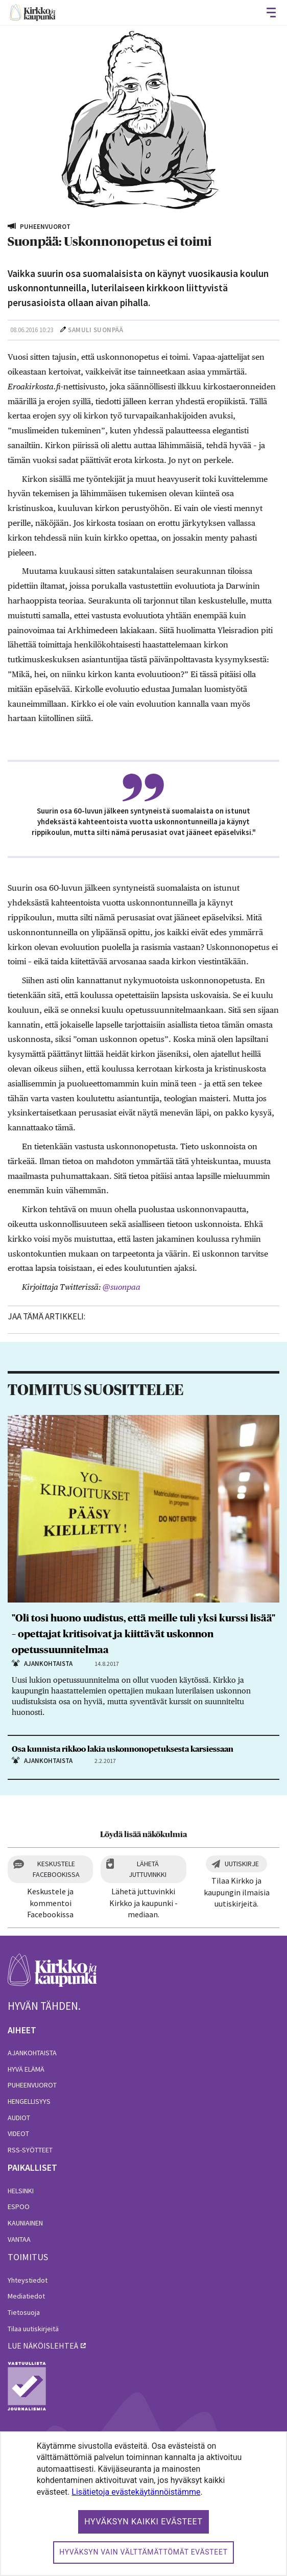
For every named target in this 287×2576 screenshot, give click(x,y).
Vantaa (19, 2239)
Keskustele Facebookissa (56, 1869)
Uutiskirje (242, 1863)
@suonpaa (121, 1287)
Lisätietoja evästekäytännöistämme (135, 2492)
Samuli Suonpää (95, 330)
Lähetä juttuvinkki (147, 1869)
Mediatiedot (26, 2296)
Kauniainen (25, 2222)
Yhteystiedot (27, 2280)
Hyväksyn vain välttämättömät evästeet (143, 2552)
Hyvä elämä (26, 2069)
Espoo (19, 2206)
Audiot (19, 2117)
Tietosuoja (24, 2312)
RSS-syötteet (30, 2149)
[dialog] (143, 2503)
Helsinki (21, 2190)
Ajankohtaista (32, 2052)
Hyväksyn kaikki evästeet (143, 2521)
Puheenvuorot (32, 2085)
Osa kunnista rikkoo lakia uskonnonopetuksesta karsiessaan (122, 1749)
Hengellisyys (29, 2101)
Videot (18, 2133)
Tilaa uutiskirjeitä (33, 2328)
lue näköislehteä (43, 2345)
